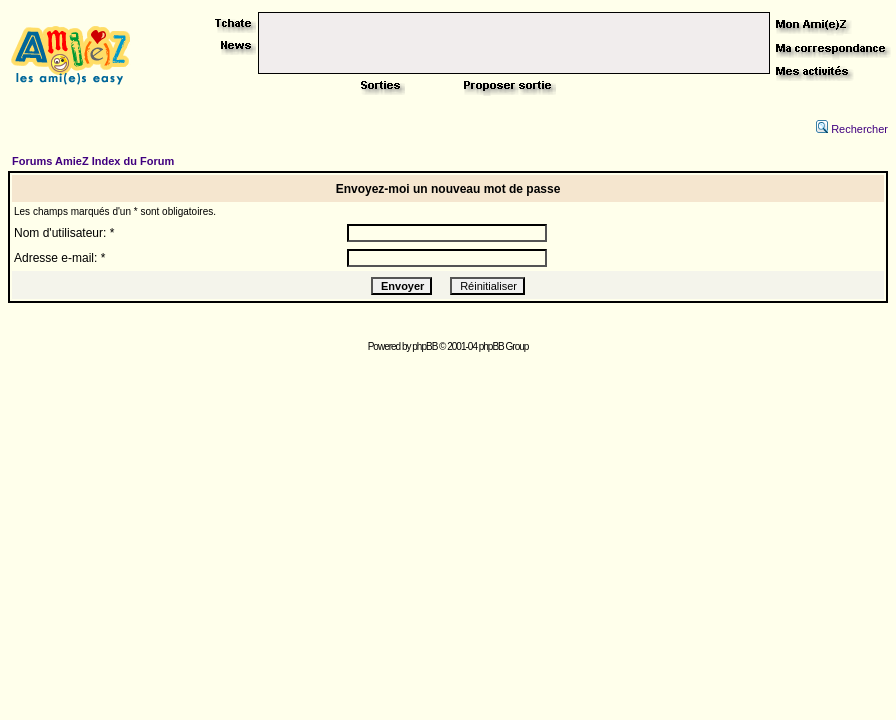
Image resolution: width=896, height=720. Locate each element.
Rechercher (852, 129)
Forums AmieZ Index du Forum (93, 161)
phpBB (424, 346)
